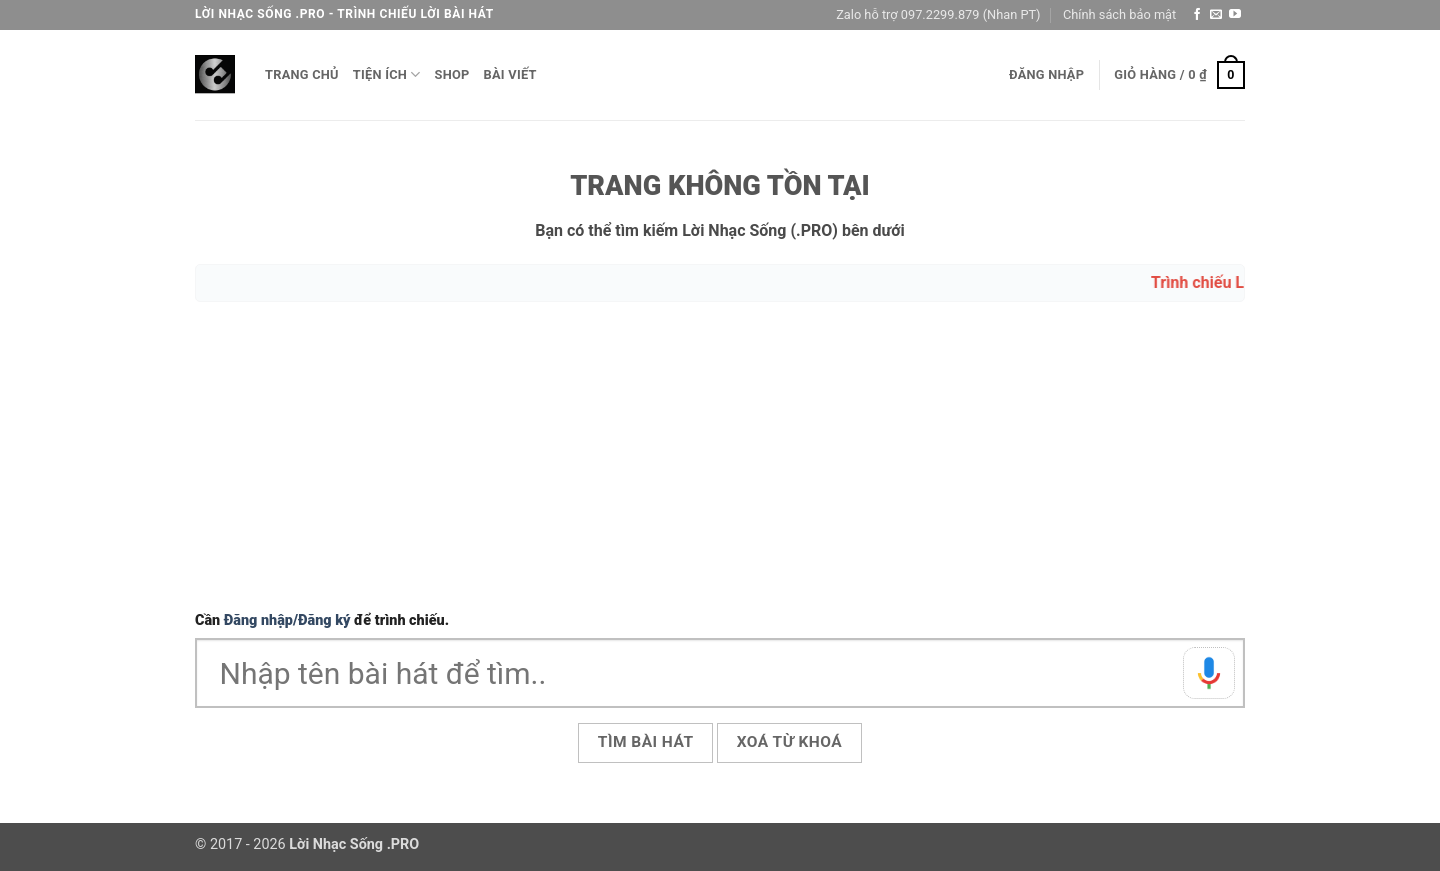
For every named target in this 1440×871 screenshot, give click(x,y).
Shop (452, 74)
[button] (1046, 75)
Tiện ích (387, 74)
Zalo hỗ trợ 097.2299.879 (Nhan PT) (938, 14)
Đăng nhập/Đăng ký (287, 620)
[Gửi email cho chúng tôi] (1216, 15)
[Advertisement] (720, 459)
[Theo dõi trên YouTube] (1235, 15)
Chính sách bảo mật (1119, 14)
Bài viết (510, 74)
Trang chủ (302, 74)
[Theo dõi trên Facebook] (1197, 15)
